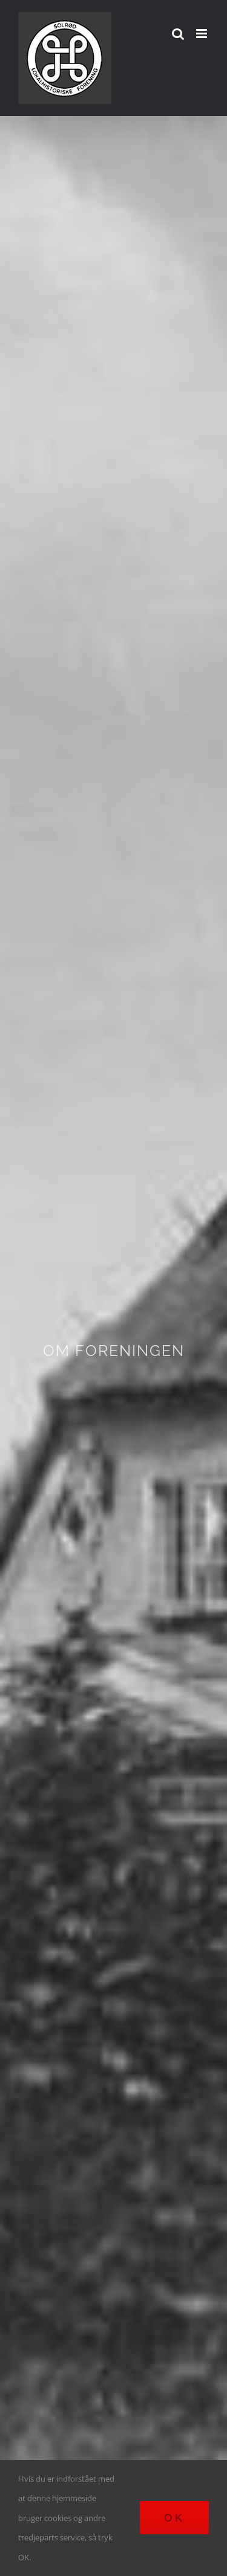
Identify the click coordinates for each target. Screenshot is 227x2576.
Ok (174, 2517)
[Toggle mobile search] (178, 33)
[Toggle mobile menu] (202, 33)
